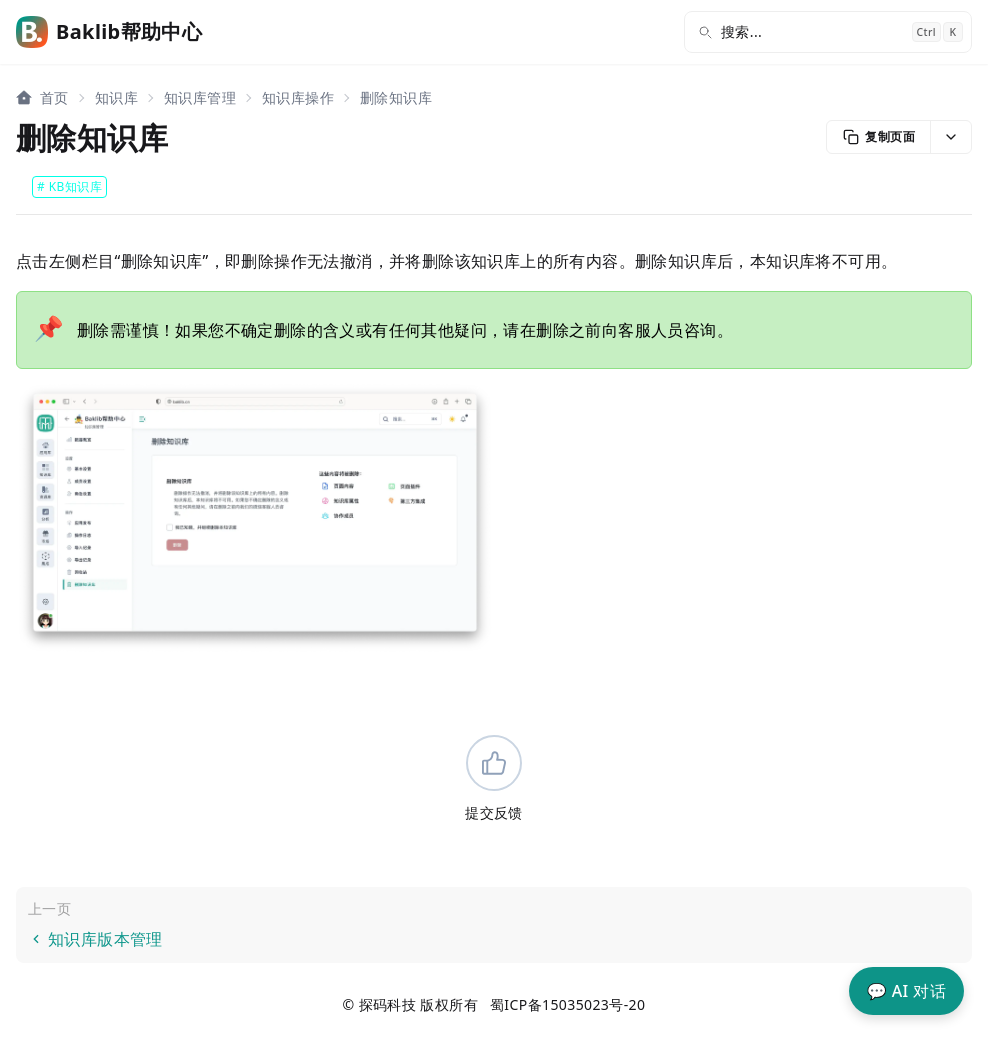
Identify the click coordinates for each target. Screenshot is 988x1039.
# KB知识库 (69, 186)
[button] (950, 137)
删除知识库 (396, 97)
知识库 (116, 97)
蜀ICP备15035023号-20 (567, 1004)
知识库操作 (298, 97)
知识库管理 (200, 97)
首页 (54, 97)
